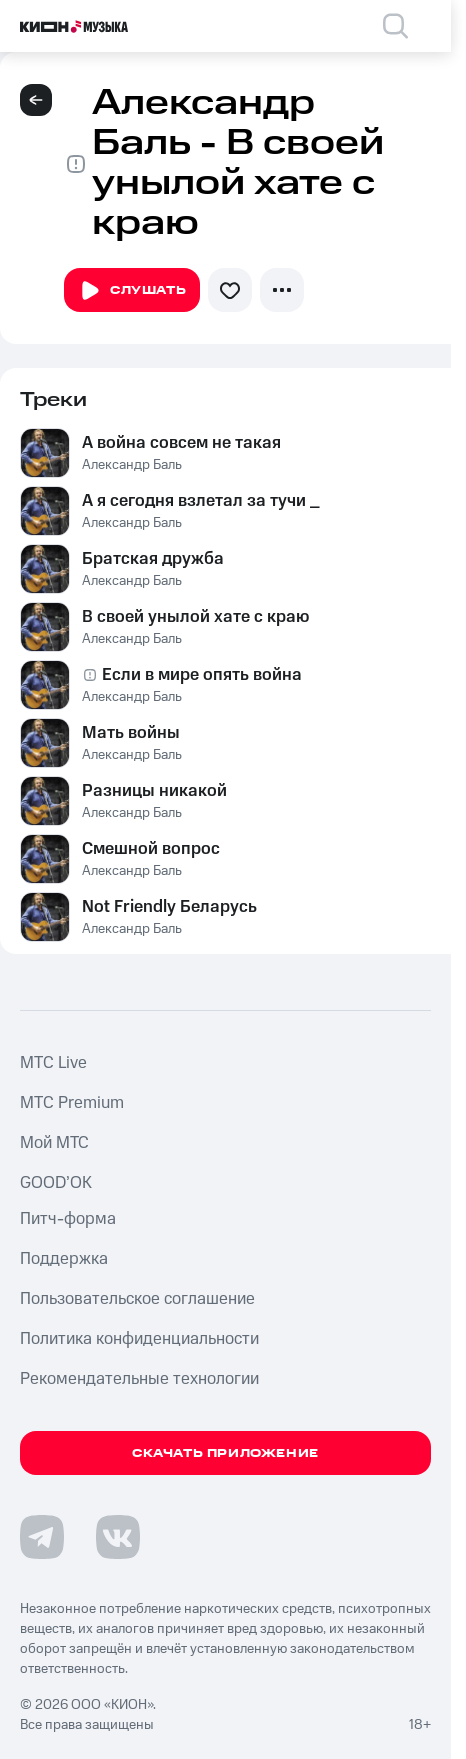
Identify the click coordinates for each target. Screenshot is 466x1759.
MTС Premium (72, 1103)
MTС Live (53, 1063)
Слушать (132, 291)
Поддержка (64, 1259)
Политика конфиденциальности (139, 1339)
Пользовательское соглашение (137, 1299)
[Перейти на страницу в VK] (118, 1537)
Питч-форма (68, 1219)
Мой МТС (54, 1143)
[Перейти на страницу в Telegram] (42, 1537)
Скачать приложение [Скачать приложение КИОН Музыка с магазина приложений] (225, 1453)
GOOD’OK (56, 1183)
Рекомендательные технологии (139, 1379)
